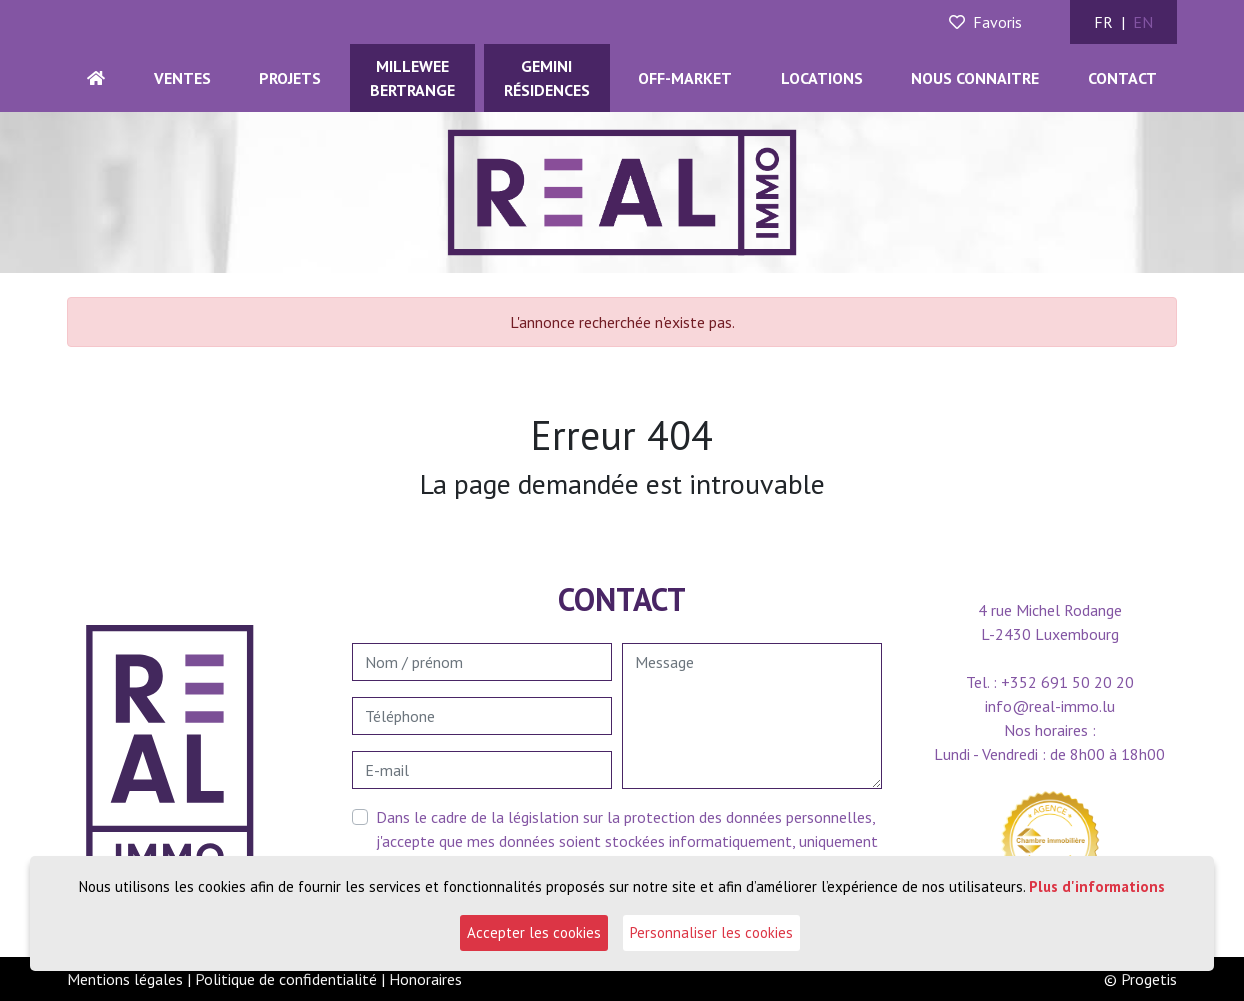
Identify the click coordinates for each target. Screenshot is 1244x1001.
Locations (822, 78)
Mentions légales (125, 979)
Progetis (1149, 979)
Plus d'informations (1097, 886)
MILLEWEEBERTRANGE (412, 78)
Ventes (182, 78)
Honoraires (425, 979)
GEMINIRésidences (547, 78)
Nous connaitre (975, 78)
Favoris (985, 22)
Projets (290, 78)
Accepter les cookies (534, 932)
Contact (1122, 78)
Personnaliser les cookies (711, 932)
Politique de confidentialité (286, 979)
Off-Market (685, 78)
